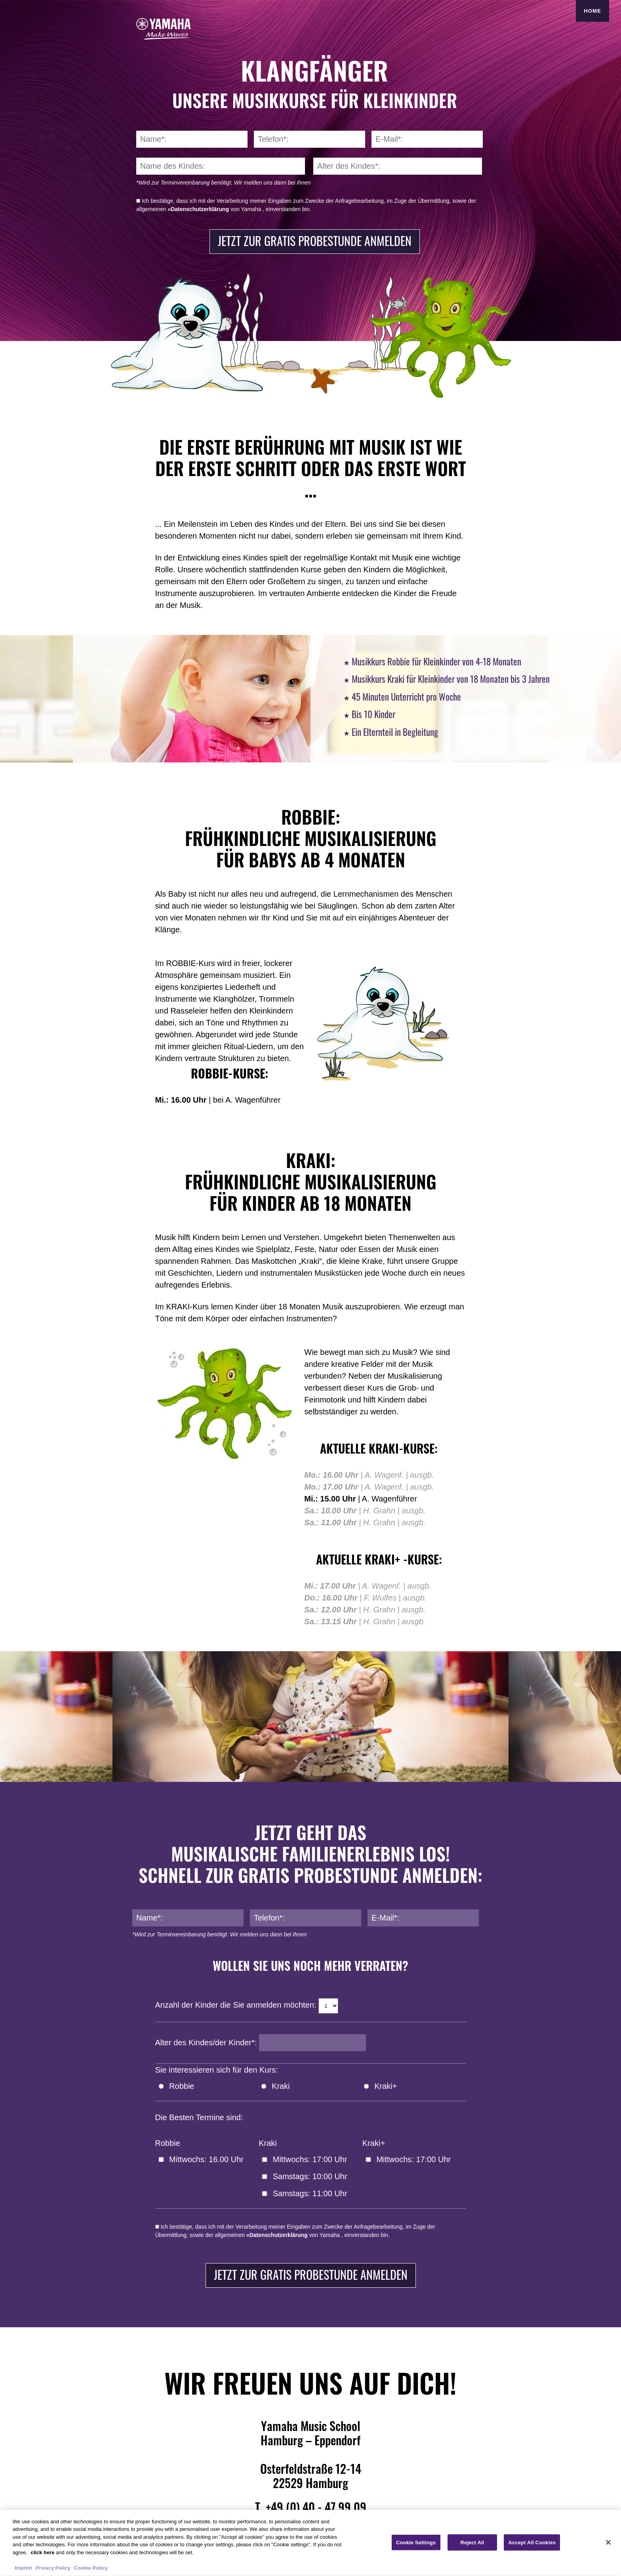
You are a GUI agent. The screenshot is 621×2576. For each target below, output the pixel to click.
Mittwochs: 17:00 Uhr (310, 2159)
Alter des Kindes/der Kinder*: (206, 2042)
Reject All (472, 2545)
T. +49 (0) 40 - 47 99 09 (310, 2507)
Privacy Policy (53, 2571)
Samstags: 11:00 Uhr (310, 2193)
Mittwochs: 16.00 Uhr (206, 2159)
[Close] (608, 2545)
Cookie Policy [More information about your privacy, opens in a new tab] (90, 2571)
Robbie (181, 2086)
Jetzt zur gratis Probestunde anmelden (314, 241)
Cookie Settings (416, 2545)
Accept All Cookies (532, 2545)
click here (42, 2556)
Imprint (23, 2571)
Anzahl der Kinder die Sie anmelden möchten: (235, 2005)
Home (592, 11)
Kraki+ (385, 2086)
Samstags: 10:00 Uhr (310, 2176)
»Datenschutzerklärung (198, 209)
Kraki (281, 2086)
